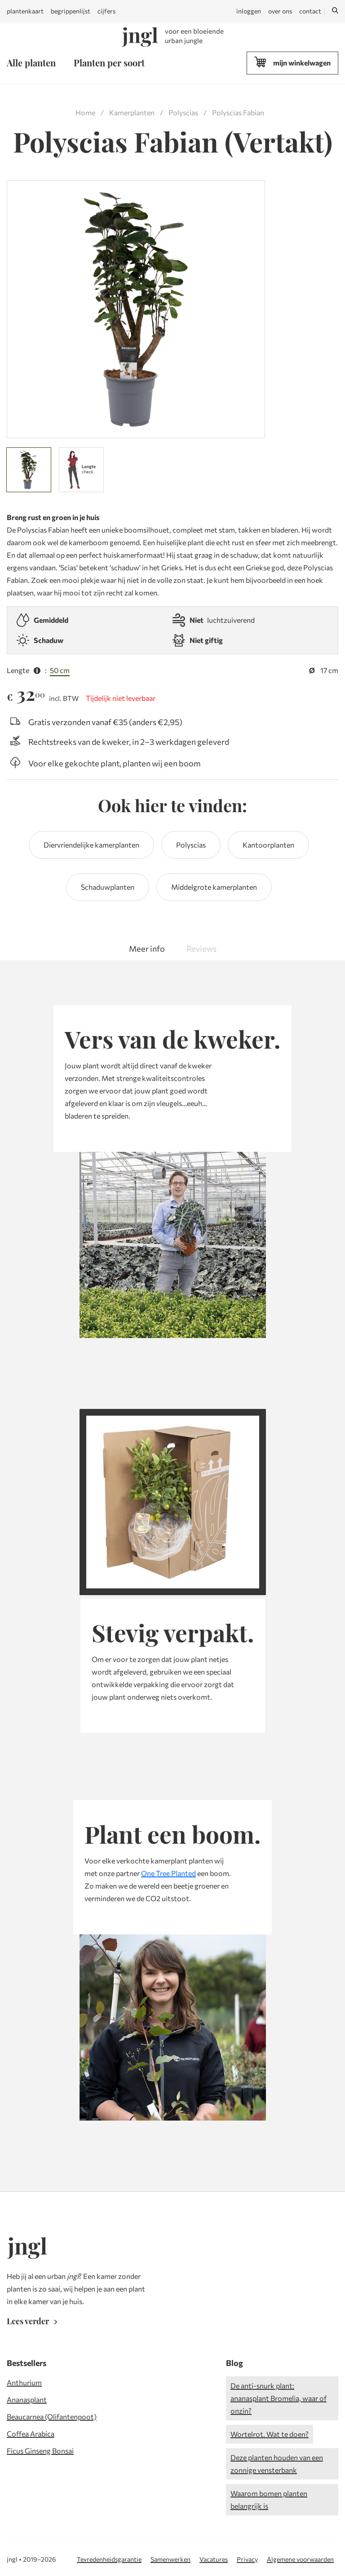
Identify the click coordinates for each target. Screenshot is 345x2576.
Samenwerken (170, 2559)
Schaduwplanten (107, 887)
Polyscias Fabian (238, 112)
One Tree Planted (168, 1873)
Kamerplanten (132, 112)
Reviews (201, 948)
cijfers (106, 11)
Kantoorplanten (268, 844)
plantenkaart (25, 11)
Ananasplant (27, 2399)
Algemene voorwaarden (300, 2559)
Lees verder (34, 2321)
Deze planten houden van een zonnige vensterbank (276, 2463)
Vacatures (213, 2559)
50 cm (60, 670)
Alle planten (31, 63)
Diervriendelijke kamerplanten (91, 844)
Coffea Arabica (30, 2433)
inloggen (248, 11)
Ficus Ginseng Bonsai (40, 2450)
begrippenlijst (70, 11)
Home (85, 112)
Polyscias (183, 112)
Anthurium (24, 2382)
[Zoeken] (335, 11)
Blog (234, 2363)
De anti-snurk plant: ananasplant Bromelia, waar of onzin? (278, 2398)
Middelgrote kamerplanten (214, 887)
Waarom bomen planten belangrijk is (268, 2499)
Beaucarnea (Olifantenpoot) (52, 2416)
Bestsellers (26, 2363)
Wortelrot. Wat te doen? (269, 2434)
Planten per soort (109, 63)
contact (310, 11)
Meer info (147, 948)
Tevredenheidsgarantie (109, 2559)
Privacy (247, 2559)
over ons (280, 11)
